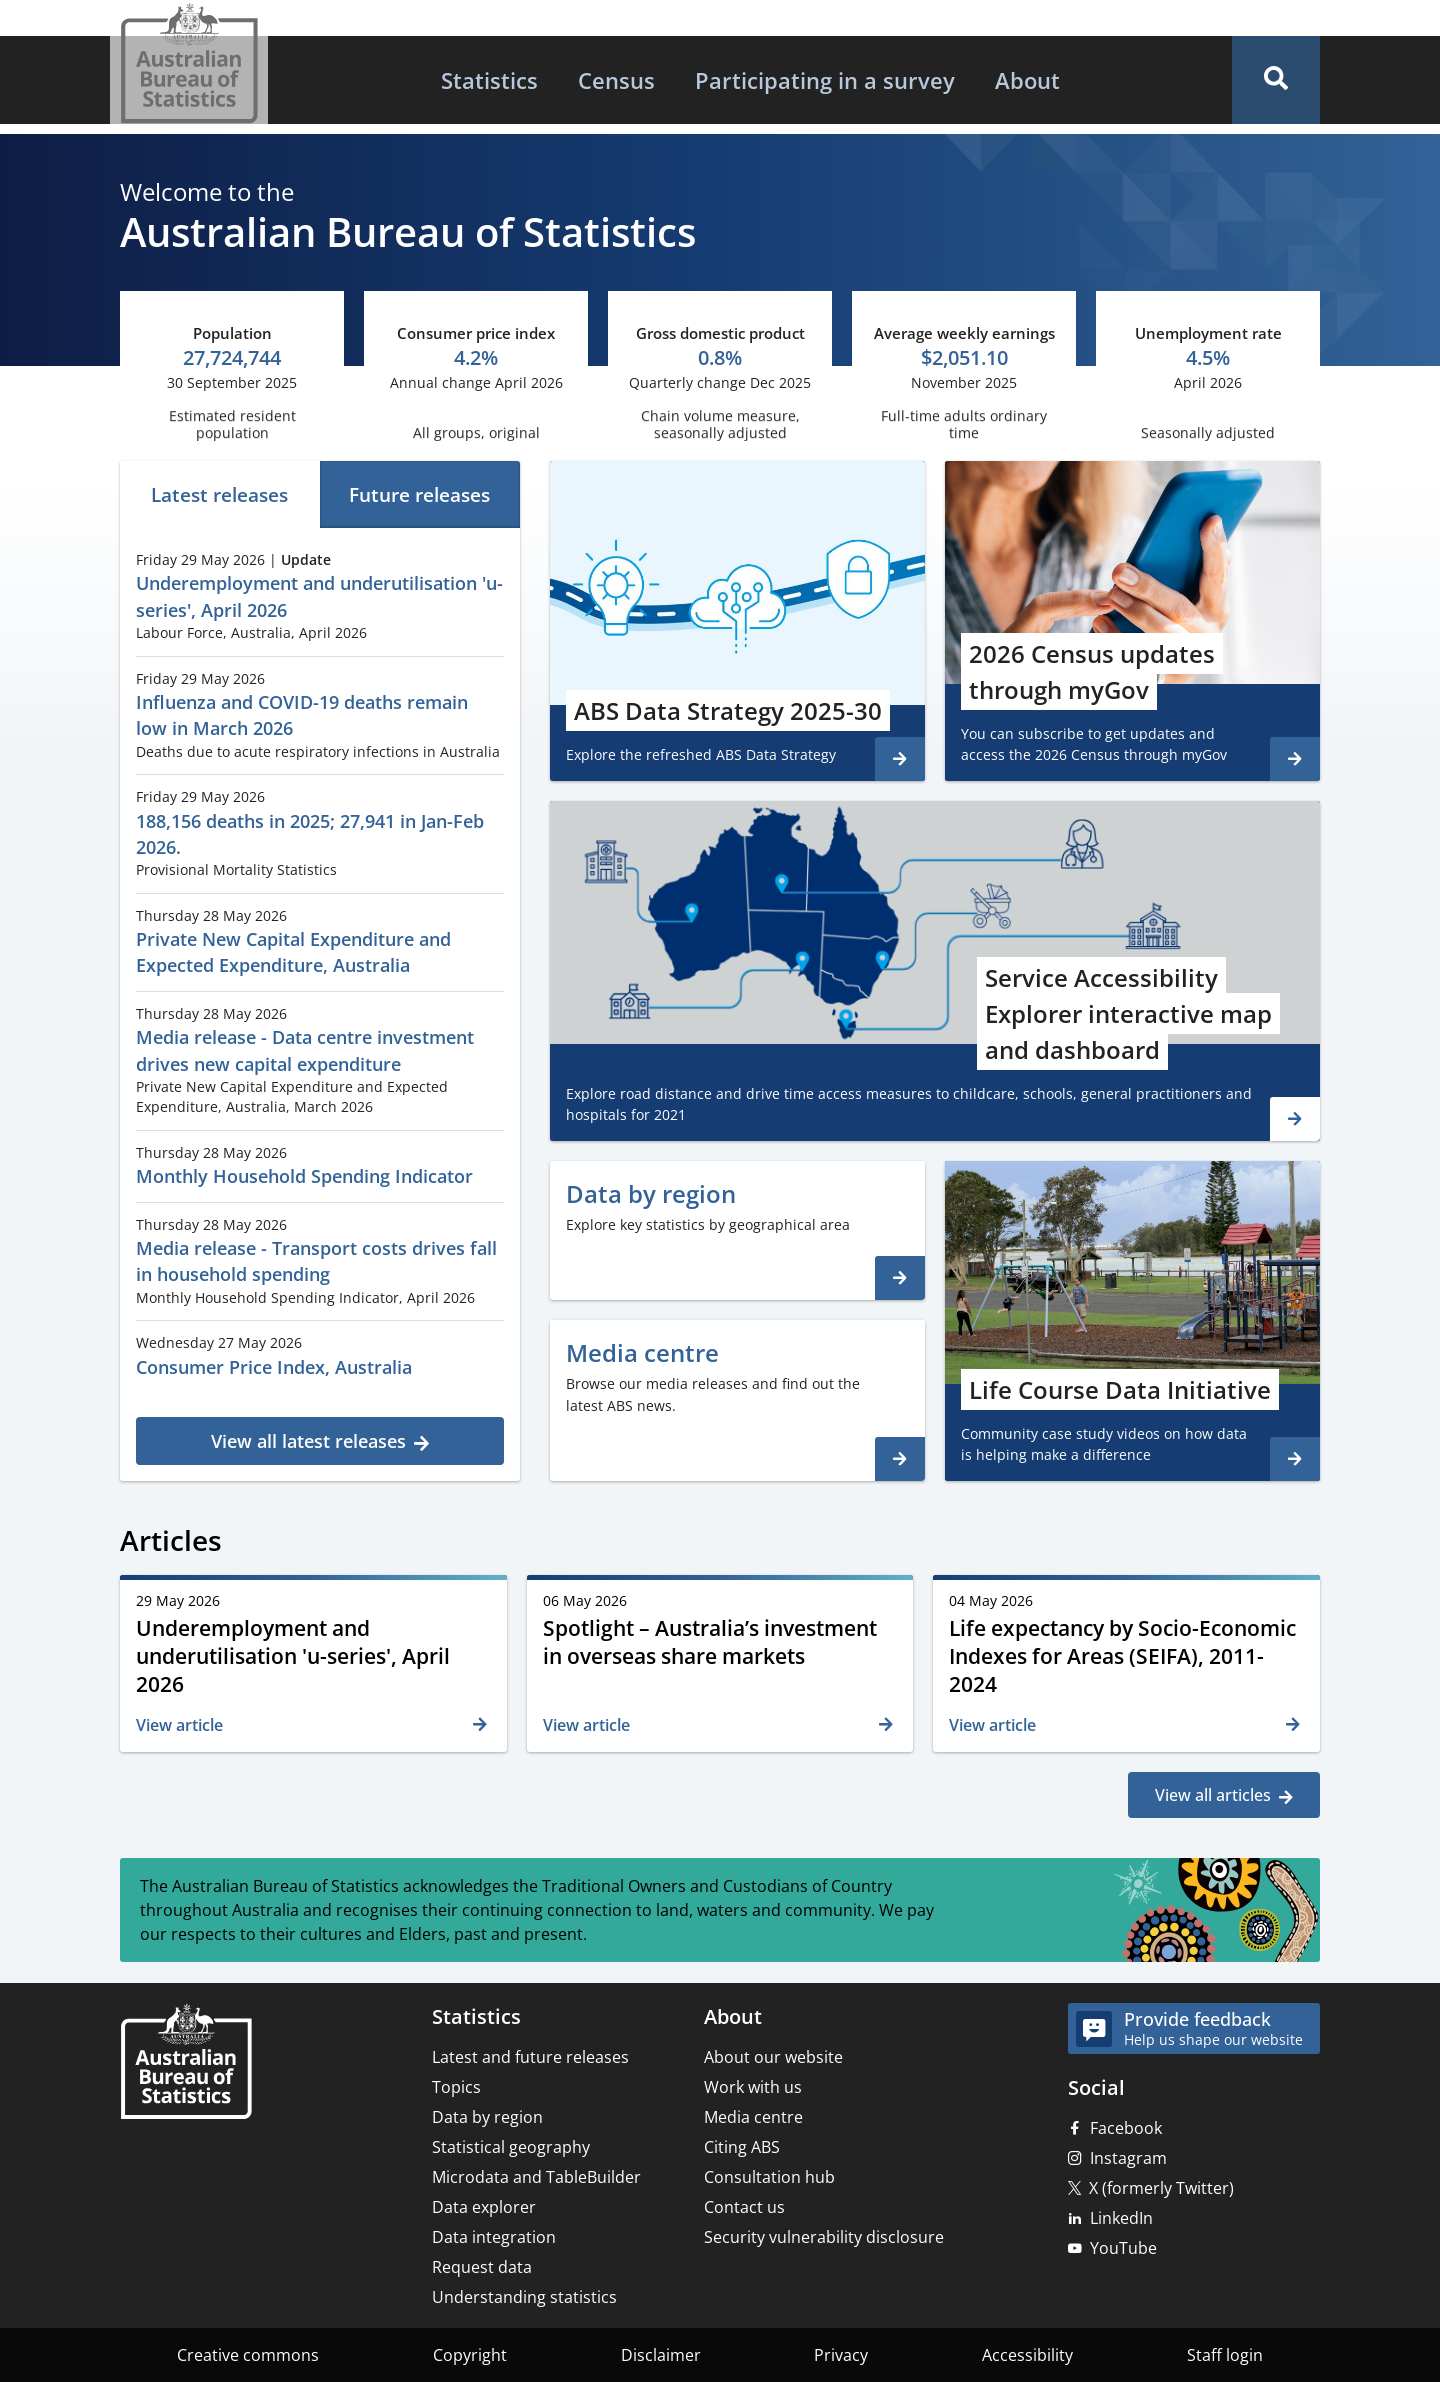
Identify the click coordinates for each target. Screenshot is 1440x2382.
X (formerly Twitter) (1161, 2188)
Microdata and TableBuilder (536, 2177)
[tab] (220, 494)
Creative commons (248, 2355)
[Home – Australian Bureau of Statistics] (186, 2063)
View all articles (1213, 1795)
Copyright (470, 2355)
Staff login (1225, 2355)
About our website (773, 2057)
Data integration (494, 2237)
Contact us (744, 2207)
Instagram (1128, 2158)
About (1027, 80)
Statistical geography (511, 2147)
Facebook (1126, 2128)
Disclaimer (661, 2355)
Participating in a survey (825, 80)
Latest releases (219, 494)
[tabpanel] (320, 1001)
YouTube (1123, 2248)
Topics (456, 2087)
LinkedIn (1121, 2218)
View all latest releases (308, 1441)
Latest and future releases (530, 2057)
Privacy (841, 2355)
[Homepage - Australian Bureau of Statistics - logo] (189, 63)
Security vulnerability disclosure (824, 2237)
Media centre (753, 2117)
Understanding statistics (524, 2297)
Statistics (489, 80)
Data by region (487, 2117)
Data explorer (484, 2207)
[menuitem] (489, 80)
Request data (482, 2267)
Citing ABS (742, 2147)
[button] (1276, 80)
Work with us (753, 2087)
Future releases (419, 494)
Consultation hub (769, 2177)
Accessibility (1027, 2355)
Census (616, 80)
